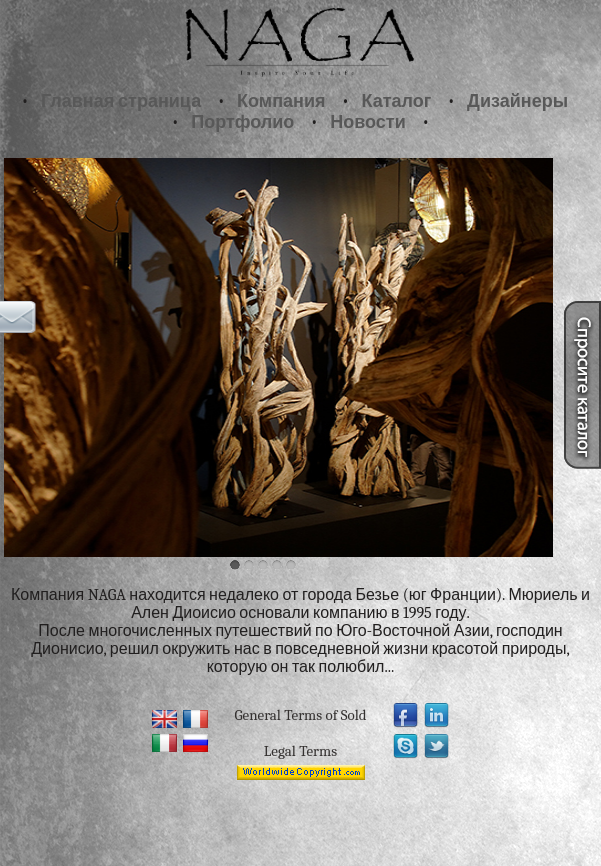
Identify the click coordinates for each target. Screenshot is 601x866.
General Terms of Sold (300, 715)
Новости (367, 122)
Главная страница (121, 101)
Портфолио (242, 122)
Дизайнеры (517, 101)
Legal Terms (300, 751)
